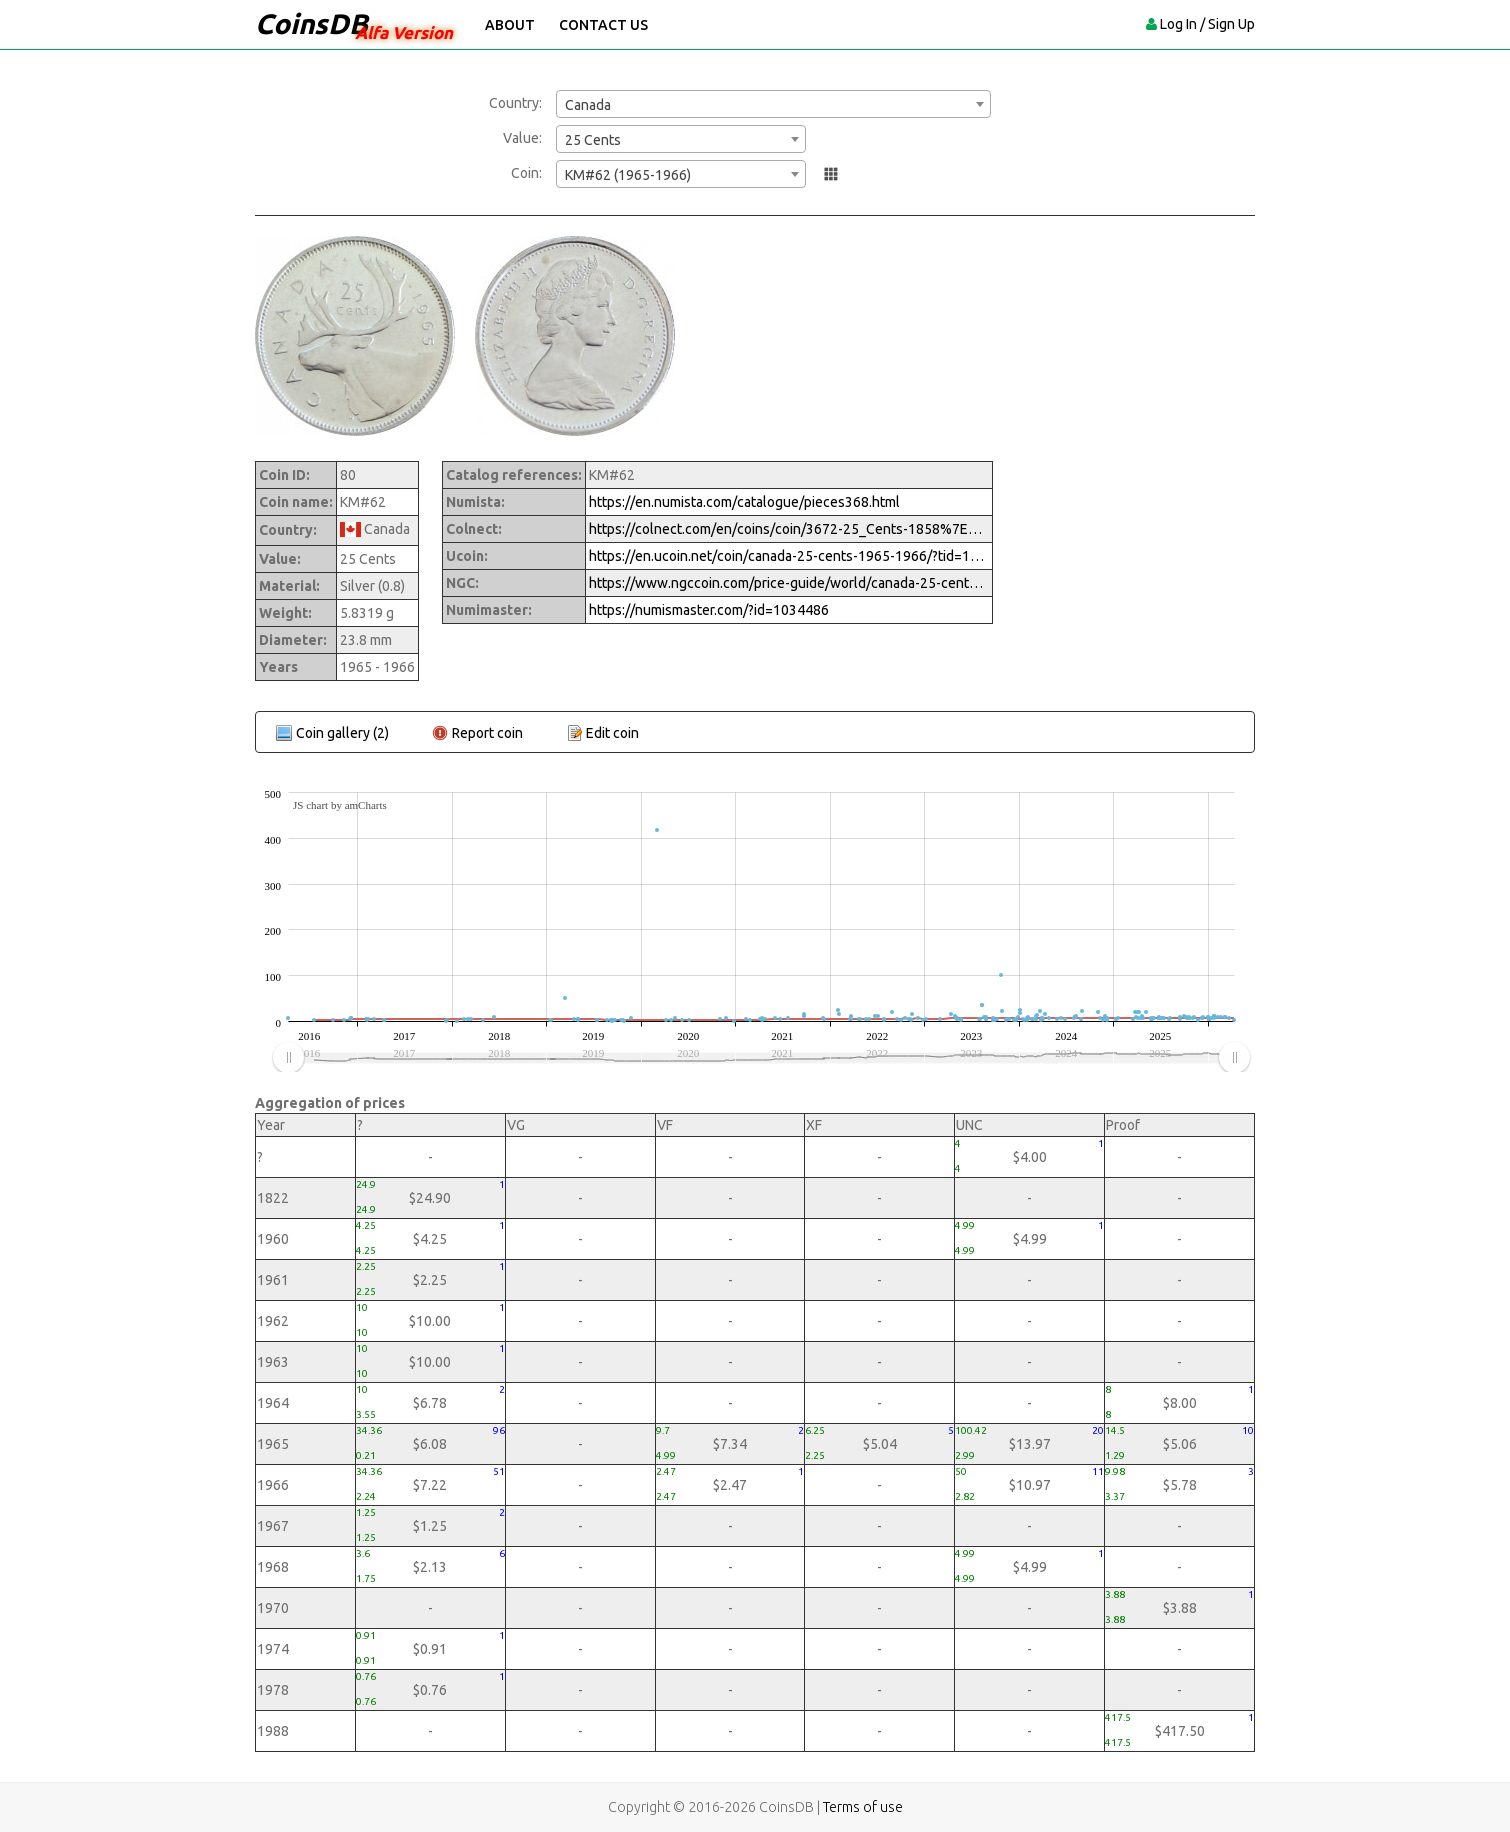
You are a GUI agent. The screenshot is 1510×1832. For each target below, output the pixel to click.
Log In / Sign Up (1207, 24)
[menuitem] (761, 1058)
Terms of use (863, 1807)
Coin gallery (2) (342, 733)
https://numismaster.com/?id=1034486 (709, 610)
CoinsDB (311, 23)
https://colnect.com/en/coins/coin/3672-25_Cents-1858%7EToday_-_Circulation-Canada (789, 529)
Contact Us (603, 25)
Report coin (487, 733)
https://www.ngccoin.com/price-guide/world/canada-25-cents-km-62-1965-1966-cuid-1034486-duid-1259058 (789, 583)
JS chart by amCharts (340, 805)
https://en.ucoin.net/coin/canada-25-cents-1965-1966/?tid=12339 (789, 556)
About (510, 25)
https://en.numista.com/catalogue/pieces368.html (744, 502)
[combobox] (773, 104)
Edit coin (612, 733)
